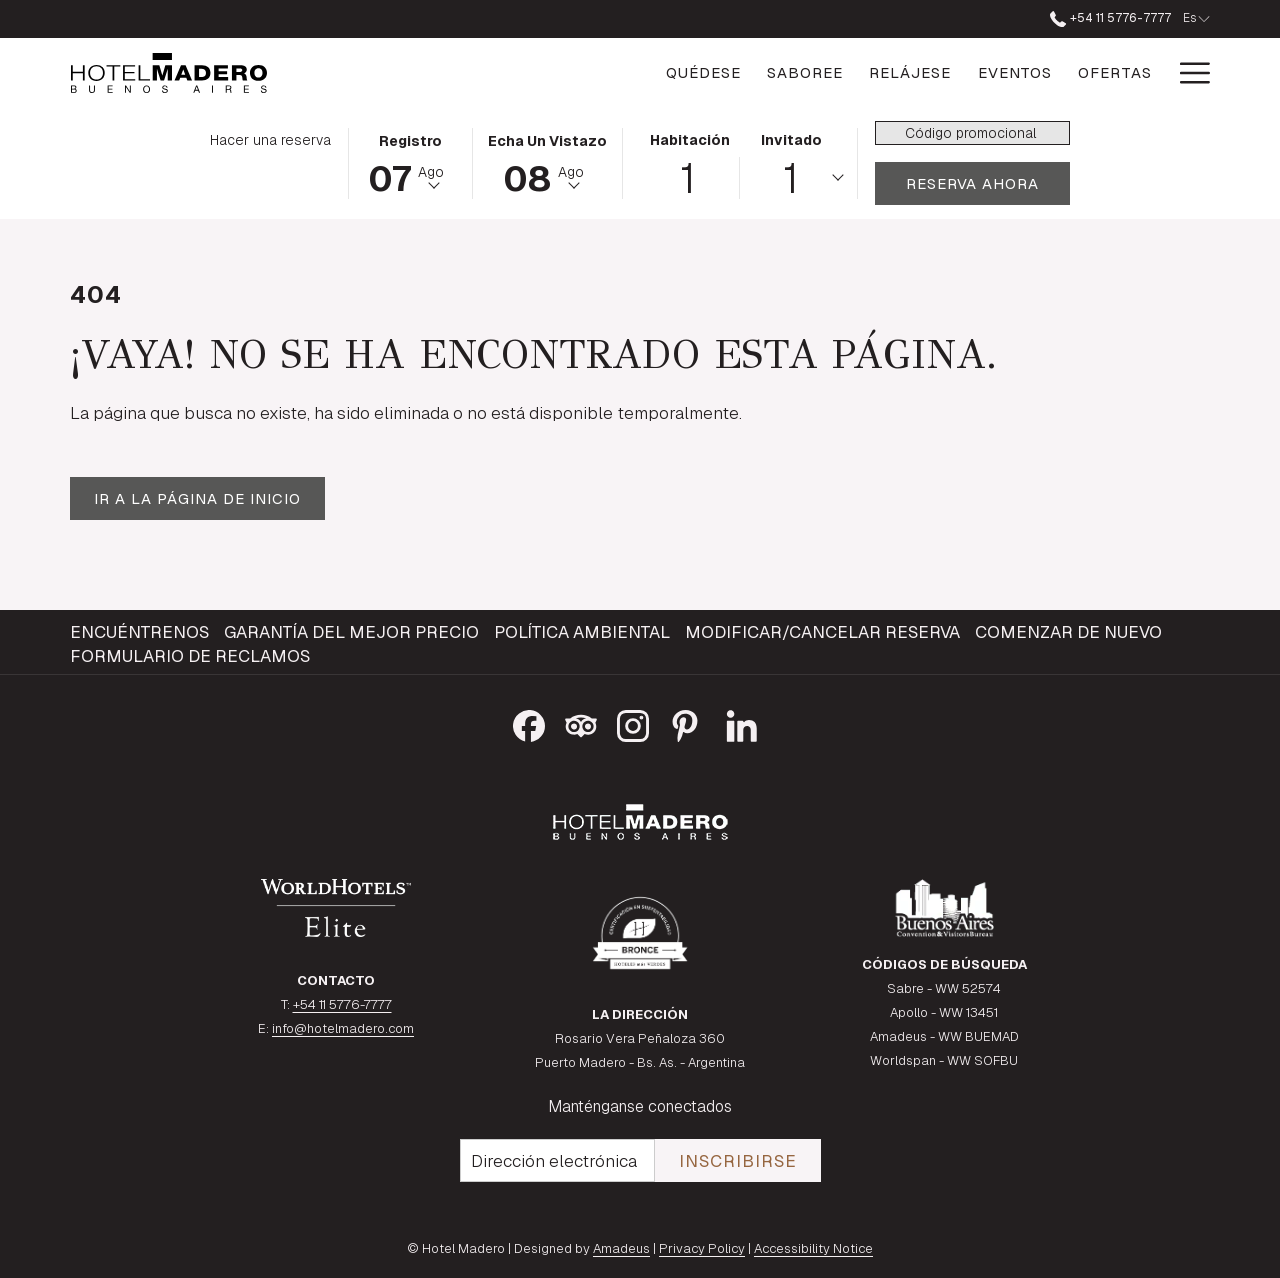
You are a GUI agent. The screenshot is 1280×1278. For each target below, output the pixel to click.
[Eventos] (919, 72)
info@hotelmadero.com (343, 1028)
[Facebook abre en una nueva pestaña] (529, 723)
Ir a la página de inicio (197, 498)
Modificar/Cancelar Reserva (822, 632)
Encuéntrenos (139, 632)
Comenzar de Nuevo (1068, 632)
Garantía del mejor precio (351, 632)
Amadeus (621, 1248)
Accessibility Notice (813, 1248)
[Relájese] (815, 72)
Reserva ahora (988, 183)
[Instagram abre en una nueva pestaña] (633, 723)
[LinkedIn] (742, 723)
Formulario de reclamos (190, 656)
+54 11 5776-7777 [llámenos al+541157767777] (1110, 18)
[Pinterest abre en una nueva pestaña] (685, 723)
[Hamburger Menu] (1187, 72)
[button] (410, 162)
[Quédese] (608, 72)
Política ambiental (582, 632)
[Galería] (1117, 72)
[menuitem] (142, 632)
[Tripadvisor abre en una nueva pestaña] (581, 723)
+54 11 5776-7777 (342, 1004)
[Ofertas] (1020, 72)
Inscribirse (738, 1161)
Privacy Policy (702, 1248)
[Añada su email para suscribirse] (557, 1160)
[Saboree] (710, 72)
